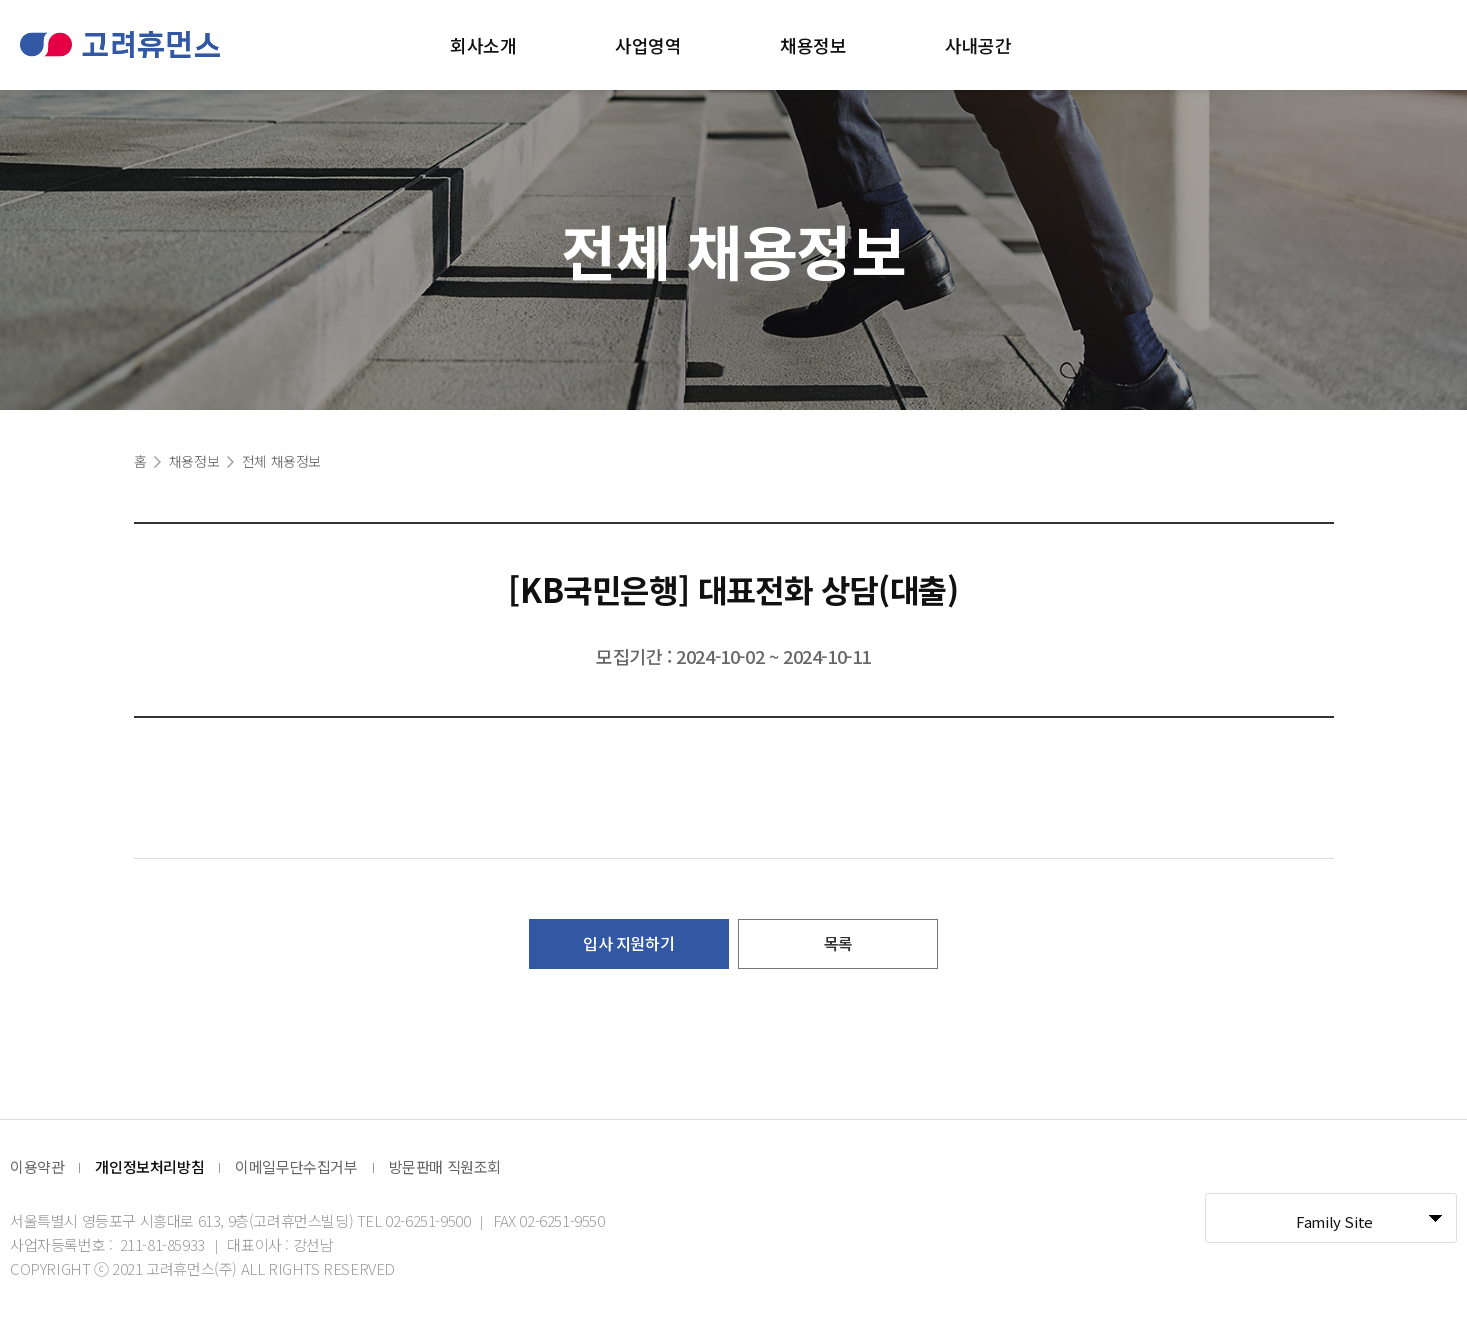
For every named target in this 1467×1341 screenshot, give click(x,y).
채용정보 (813, 45)
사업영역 (648, 45)
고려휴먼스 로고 (120, 44)
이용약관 (37, 1166)
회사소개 (483, 45)
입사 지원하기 (628, 943)
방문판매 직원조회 (445, 1166)
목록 (838, 943)
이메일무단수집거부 (296, 1166)
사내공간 (978, 45)
